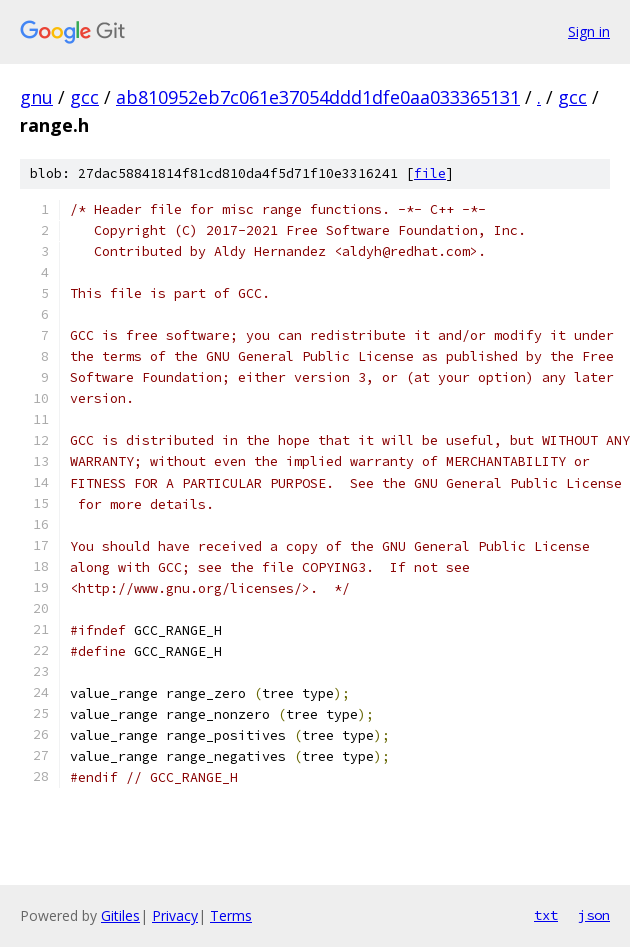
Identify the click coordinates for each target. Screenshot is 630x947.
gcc (84, 97)
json (594, 915)
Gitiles (120, 915)
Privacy (175, 915)
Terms (231, 915)
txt (546, 915)
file (430, 173)
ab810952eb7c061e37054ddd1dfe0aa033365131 (318, 97)
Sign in (589, 31)
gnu (36, 97)
